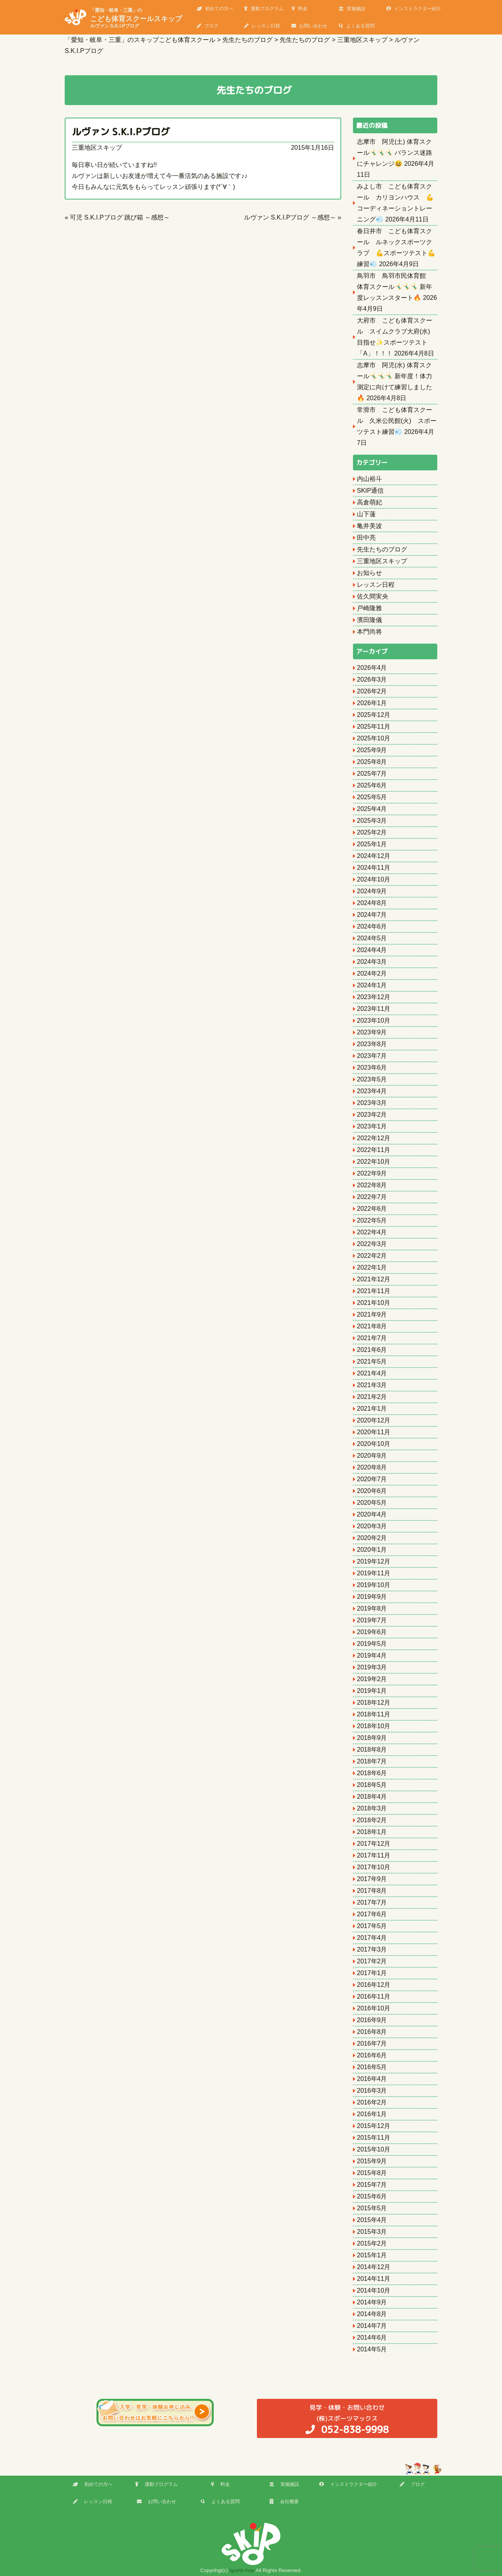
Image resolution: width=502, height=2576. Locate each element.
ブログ (207, 26)
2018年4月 (372, 1796)
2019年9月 (372, 1596)
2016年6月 (372, 2055)
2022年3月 (372, 1244)
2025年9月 (372, 750)
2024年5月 (372, 938)
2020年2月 (372, 1538)
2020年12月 (373, 1420)
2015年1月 (372, 2255)
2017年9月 (372, 1879)
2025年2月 (372, 832)
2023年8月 (372, 1044)
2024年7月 (372, 914)
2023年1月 (372, 1126)
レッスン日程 (262, 26)
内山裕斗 (369, 478)
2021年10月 (373, 1302)
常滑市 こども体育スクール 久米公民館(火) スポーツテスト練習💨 (397, 420)
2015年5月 (372, 2208)
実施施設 (352, 8)
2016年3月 (372, 2090)
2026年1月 (372, 703)
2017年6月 (372, 1914)
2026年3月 (372, 679)
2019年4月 (372, 1655)
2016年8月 (372, 2031)
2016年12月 (373, 1984)
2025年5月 (372, 797)
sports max (242, 2570)
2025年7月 (372, 773)
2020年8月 (372, 1467)
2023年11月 (373, 1008)
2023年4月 (372, 1091)
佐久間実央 (372, 596)
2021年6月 (372, 1349)
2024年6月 (372, 926)
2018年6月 (372, 1773)
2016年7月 (372, 2043)
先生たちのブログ (382, 549)
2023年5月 (372, 1079)
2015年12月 (373, 2125)
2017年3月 (372, 1949)
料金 (299, 8)
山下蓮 (366, 514)
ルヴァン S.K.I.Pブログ (121, 131)
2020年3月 (372, 1526)
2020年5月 (372, 1502)
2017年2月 (372, 1961)
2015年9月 (372, 2161)
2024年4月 (372, 950)
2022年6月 (372, 1208)
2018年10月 (373, 1726)
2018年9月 (372, 1737)
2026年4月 (372, 667)
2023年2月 (372, 1114)
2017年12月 (373, 1843)
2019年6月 (372, 1632)
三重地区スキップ (97, 147)
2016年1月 (372, 2114)
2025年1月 (372, 844)
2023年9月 (372, 1032)
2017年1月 (372, 1973)
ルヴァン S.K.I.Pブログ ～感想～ (290, 217)
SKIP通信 (370, 490)
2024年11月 (373, 867)
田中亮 (366, 537)
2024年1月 (372, 985)
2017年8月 (372, 1890)
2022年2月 (372, 1255)
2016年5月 (372, 2067)
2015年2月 (372, 2243)
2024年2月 (372, 973)
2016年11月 (373, 1996)
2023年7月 (372, 1055)
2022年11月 (373, 1150)
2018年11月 (373, 1714)
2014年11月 (373, 2278)
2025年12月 (373, 714)
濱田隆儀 (369, 620)
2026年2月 (372, 691)
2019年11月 (373, 1573)
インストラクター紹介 (413, 8)
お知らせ (369, 573)
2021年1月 (372, 1408)
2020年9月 (372, 1455)
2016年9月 (372, 2020)
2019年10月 (373, 1585)
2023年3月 (372, 1102)
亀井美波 (369, 525)
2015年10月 (373, 2149)
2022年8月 (372, 1185)
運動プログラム (264, 8)
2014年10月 (373, 2290)
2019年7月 (372, 1620)
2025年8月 (372, 761)
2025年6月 (372, 785)
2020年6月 (372, 1491)
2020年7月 (372, 1479)
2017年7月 (372, 1902)
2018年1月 (372, 1832)
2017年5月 (372, 1926)
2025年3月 (372, 820)
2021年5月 (372, 1361)
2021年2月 (372, 1396)
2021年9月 (372, 1314)
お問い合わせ (309, 26)
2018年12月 (373, 1702)
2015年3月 (372, 2231)
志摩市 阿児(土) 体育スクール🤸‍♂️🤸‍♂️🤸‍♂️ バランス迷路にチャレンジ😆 (394, 152)
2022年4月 (372, 1232)
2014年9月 (372, 2302)
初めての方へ (214, 8)
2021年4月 (372, 1373)
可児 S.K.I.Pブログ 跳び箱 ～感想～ (120, 217)
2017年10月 (373, 1867)
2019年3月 (372, 1667)
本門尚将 (369, 631)
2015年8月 (372, 2173)
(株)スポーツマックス (347, 2419)
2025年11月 (373, 726)
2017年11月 (373, 1855)
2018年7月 (372, 1761)
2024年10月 (373, 879)
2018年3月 (372, 1808)
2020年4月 (372, 1514)
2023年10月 (373, 1020)
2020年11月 (373, 1432)
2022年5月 (372, 1220)
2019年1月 (372, 1690)
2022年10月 (373, 1161)
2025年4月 (372, 808)
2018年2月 (372, 1820)
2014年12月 (373, 2267)
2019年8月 (372, 1608)
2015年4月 (372, 2220)
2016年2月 (372, 2102)
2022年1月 (372, 1267)
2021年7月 (372, 1338)
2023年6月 (372, 1067)
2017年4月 (372, 1937)
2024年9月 (372, 891)
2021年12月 (373, 1279)
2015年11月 (373, 2137)
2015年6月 (372, 2196)
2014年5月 (372, 2349)
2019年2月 (372, 1679)
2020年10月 (373, 1443)
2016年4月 (372, 2078)
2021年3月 (372, 1385)
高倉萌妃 (369, 502)
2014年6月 (372, 2337)
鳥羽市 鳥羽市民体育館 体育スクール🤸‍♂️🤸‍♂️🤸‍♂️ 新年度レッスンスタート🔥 (394, 286)
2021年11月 (373, 1291)
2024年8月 (372, 903)
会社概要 (284, 2501)
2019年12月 (373, 1561)
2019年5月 (372, 1643)
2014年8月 (372, 2314)
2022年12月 (373, 1138)
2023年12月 (373, 997)
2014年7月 (372, 2325)
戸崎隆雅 (369, 608)
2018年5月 (372, 1784)
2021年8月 (372, 1326)
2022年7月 (372, 1197)
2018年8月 (372, 1749)
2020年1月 (372, 1549)
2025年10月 (373, 738)
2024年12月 (373, 856)
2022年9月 (372, 1173)
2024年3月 (372, 961)
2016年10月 (373, 2008)
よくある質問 (357, 26)
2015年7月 (372, 2184)
